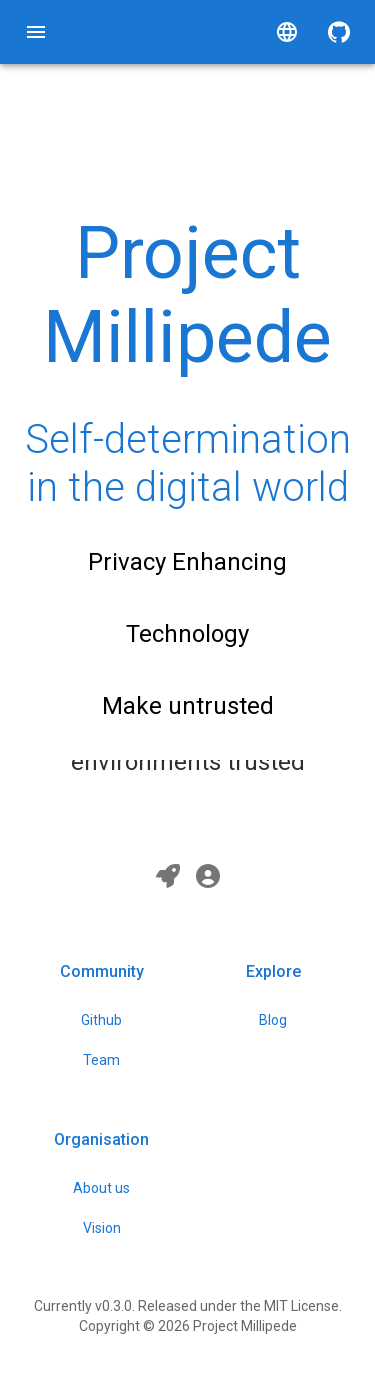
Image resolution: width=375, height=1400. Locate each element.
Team (101, 1060)
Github (101, 1020)
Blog (273, 1020)
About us (101, 1188)
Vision (102, 1228)
